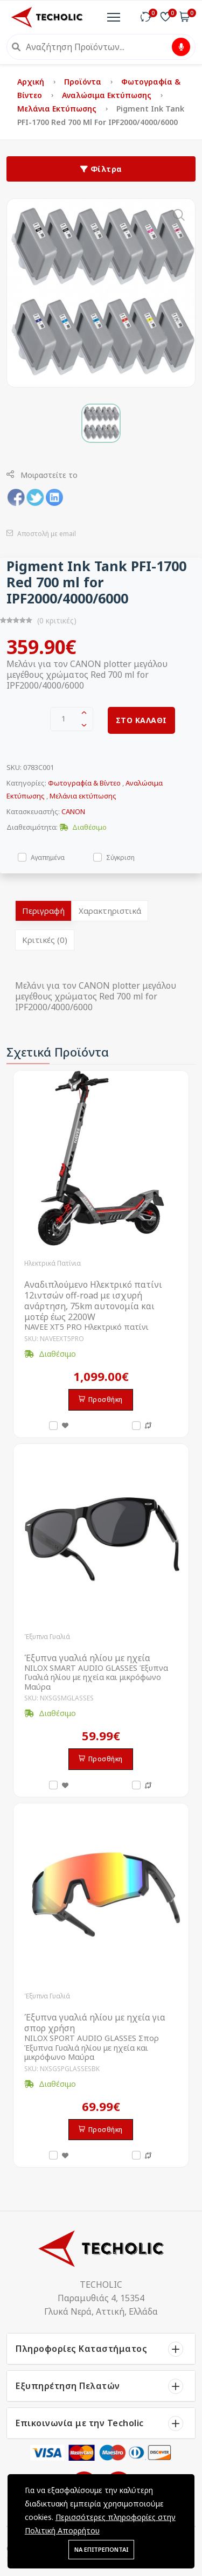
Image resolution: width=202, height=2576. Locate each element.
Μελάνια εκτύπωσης (58, 108)
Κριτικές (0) (44, 939)
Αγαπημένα (48, 857)
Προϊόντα (83, 82)
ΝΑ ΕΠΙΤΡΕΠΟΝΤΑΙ (101, 2549)
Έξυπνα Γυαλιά (47, 1636)
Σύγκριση (120, 857)
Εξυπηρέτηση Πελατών (68, 2386)
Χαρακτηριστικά (110, 910)
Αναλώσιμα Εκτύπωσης (108, 95)
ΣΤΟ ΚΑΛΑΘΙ (141, 720)
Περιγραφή (43, 910)
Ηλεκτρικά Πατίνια (52, 1263)
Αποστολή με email (41, 533)
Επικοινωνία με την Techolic (80, 2423)
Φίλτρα (101, 169)
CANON (73, 811)
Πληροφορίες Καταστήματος (81, 2349)
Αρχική (31, 82)
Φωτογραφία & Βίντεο (84, 783)
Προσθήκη (101, 1399)
